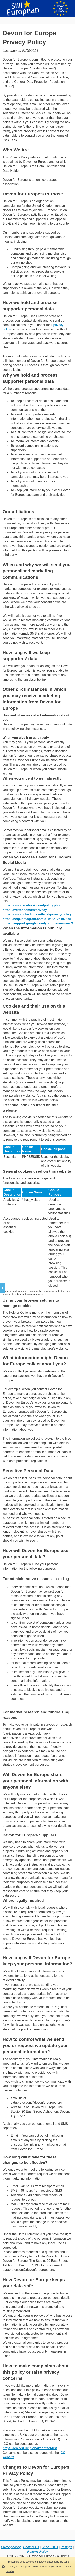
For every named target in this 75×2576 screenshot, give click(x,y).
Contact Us (31, 2547)
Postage (66, 2547)
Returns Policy (37, 2551)
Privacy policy (11, 2547)
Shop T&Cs (50, 2547)
